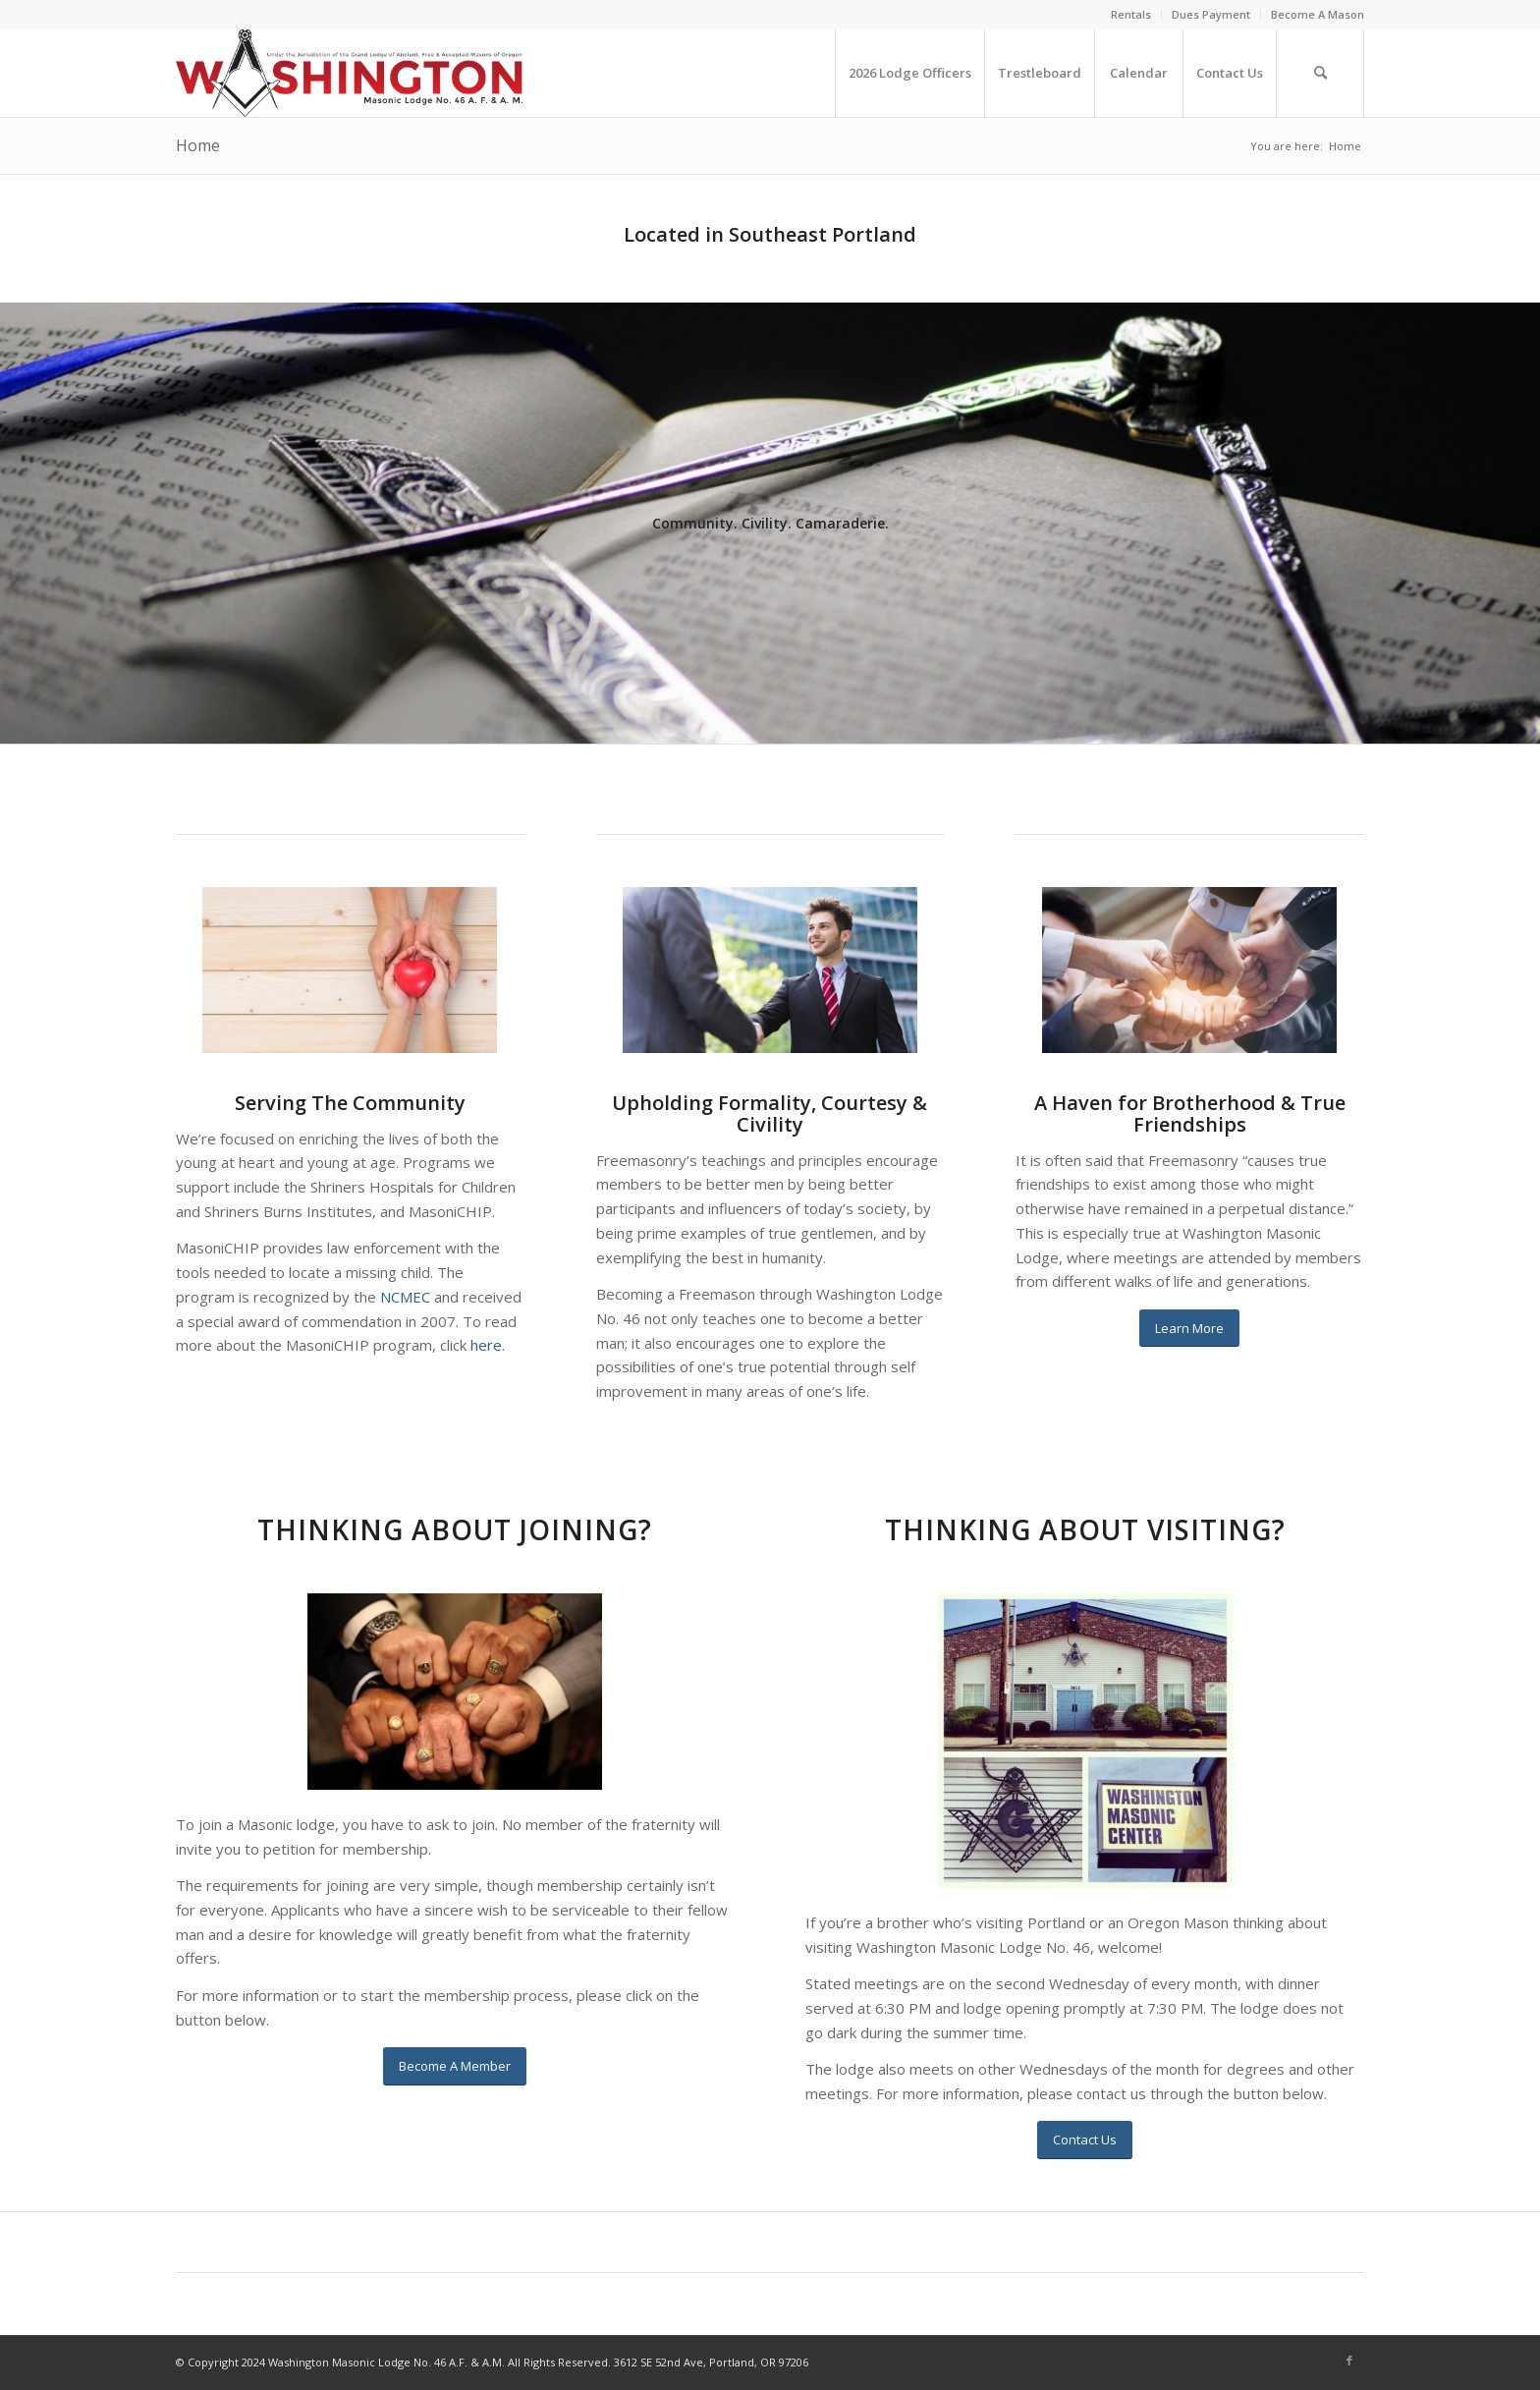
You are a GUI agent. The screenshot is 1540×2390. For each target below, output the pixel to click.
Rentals (1131, 14)
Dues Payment (1211, 14)
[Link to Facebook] (1349, 2360)
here (486, 1345)
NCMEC (405, 1296)
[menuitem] (1131, 15)
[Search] (1320, 72)
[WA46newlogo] (349, 72)
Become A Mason (1317, 14)
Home (198, 145)
